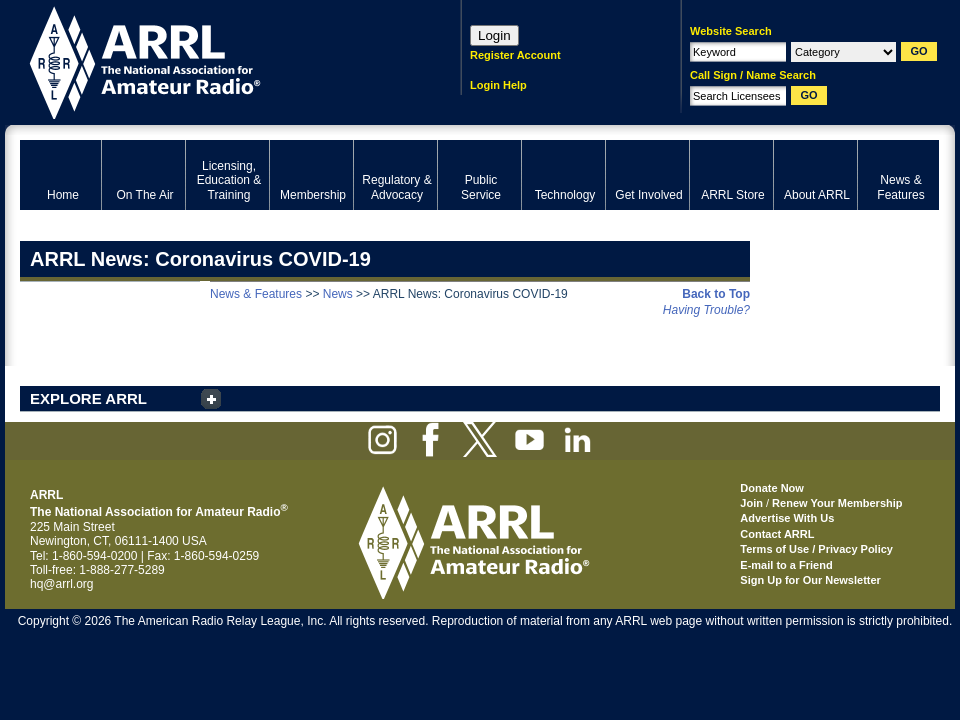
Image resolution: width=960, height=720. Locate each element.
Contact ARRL (777, 534)
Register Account (515, 55)
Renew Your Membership (837, 503)
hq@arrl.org (62, 584)
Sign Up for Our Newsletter (810, 580)
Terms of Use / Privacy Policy (816, 549)
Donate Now (772, 488)
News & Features (256, 294)
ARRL (214, 60)
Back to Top (716, 294)
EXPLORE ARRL (88, 398)
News (338, 294)
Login (494, 35)
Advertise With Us (787, 518)
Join (751, 503)
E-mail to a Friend (786, 565)
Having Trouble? (706, 310)
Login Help (498, 85)
